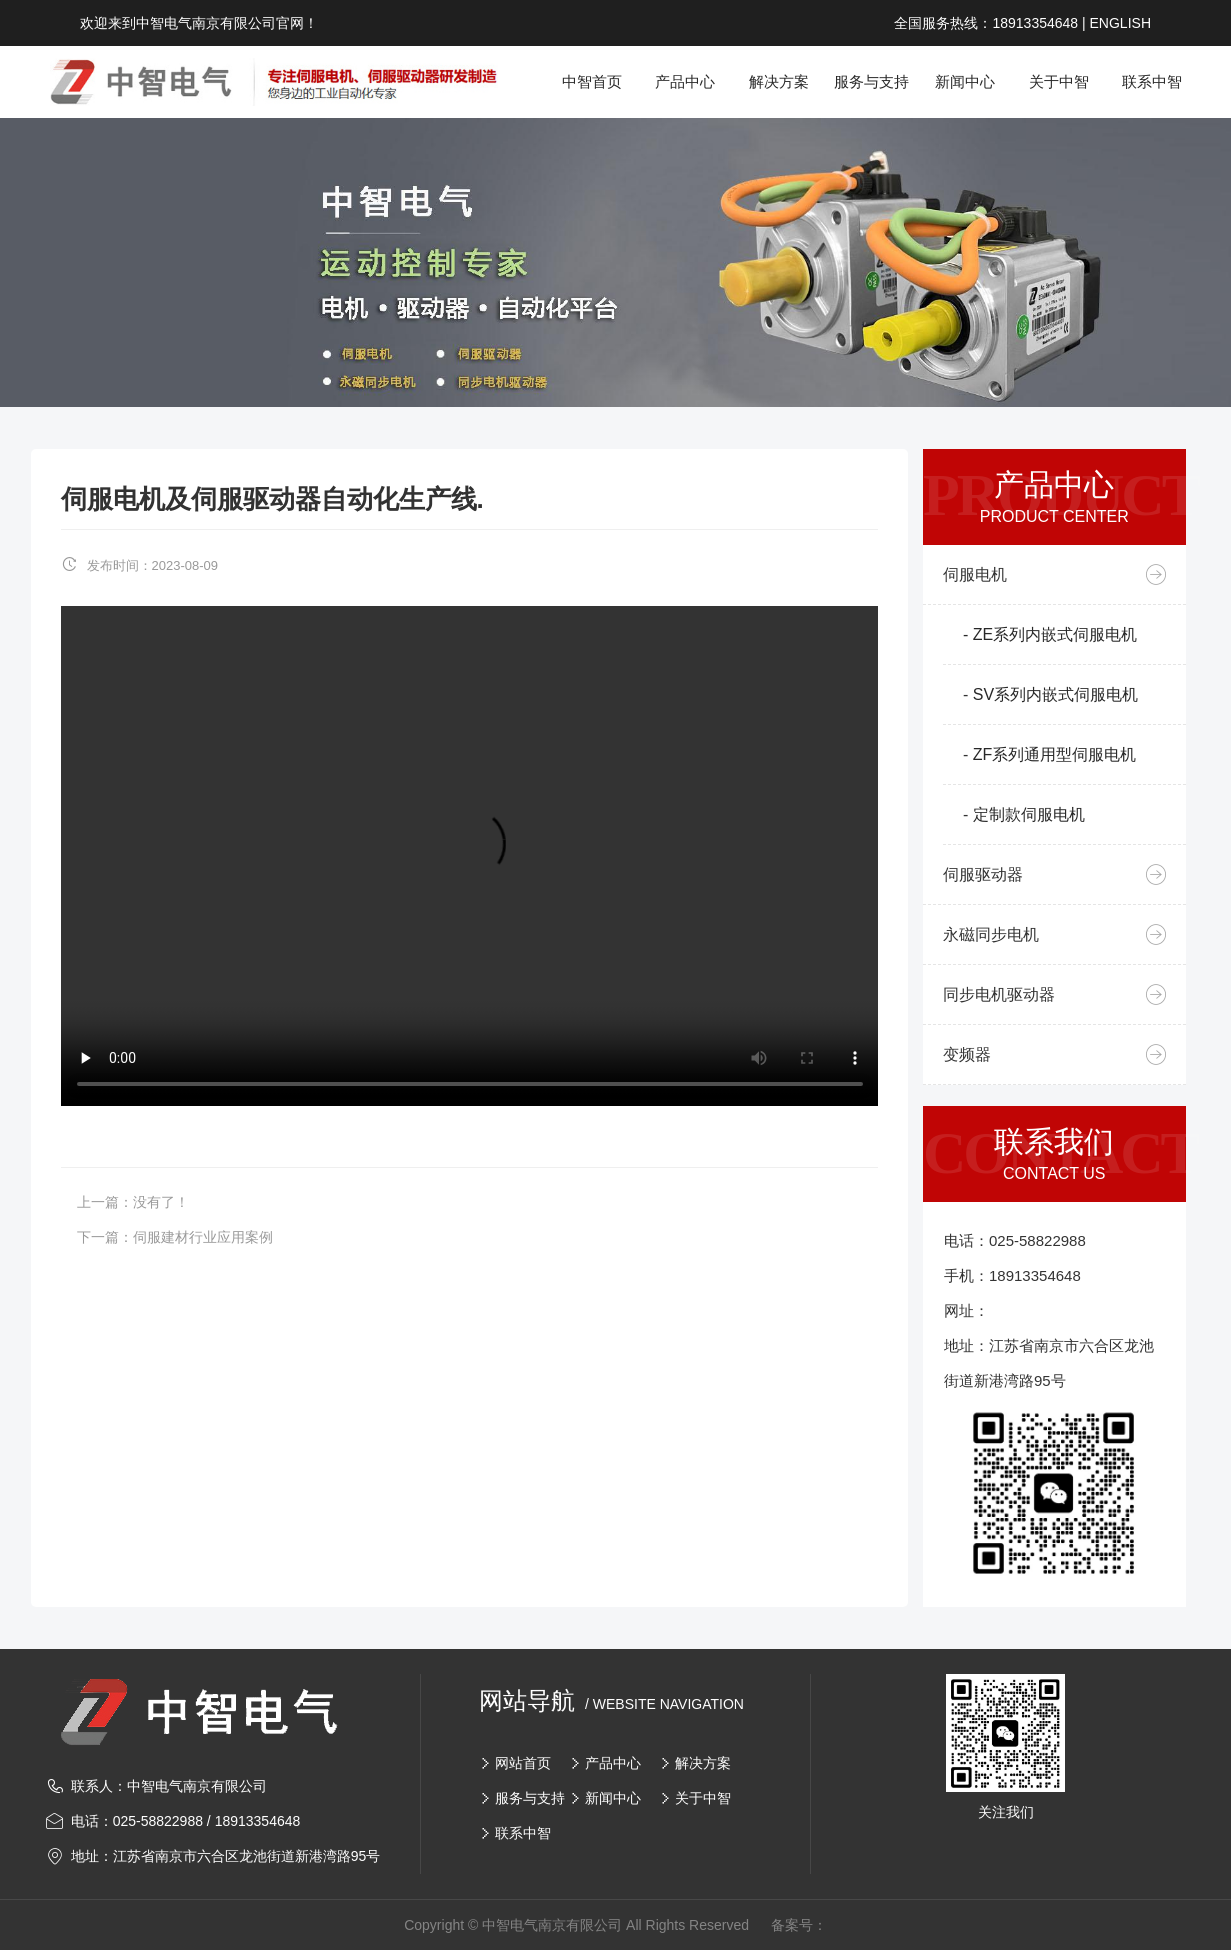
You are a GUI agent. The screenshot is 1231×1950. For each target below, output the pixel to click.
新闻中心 (613, 1798)
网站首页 (523, 1763)
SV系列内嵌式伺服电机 (1055, 694)
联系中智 (523, 1833)
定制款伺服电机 (1029, 814)
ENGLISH (1120, 23)
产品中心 (613, 1763)
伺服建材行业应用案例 (203, 1237)
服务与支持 (530, 1798)
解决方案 (703, 1763)
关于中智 (703, 1798)
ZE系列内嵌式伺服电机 (1055, 634)
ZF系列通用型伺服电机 (1055, 754)
